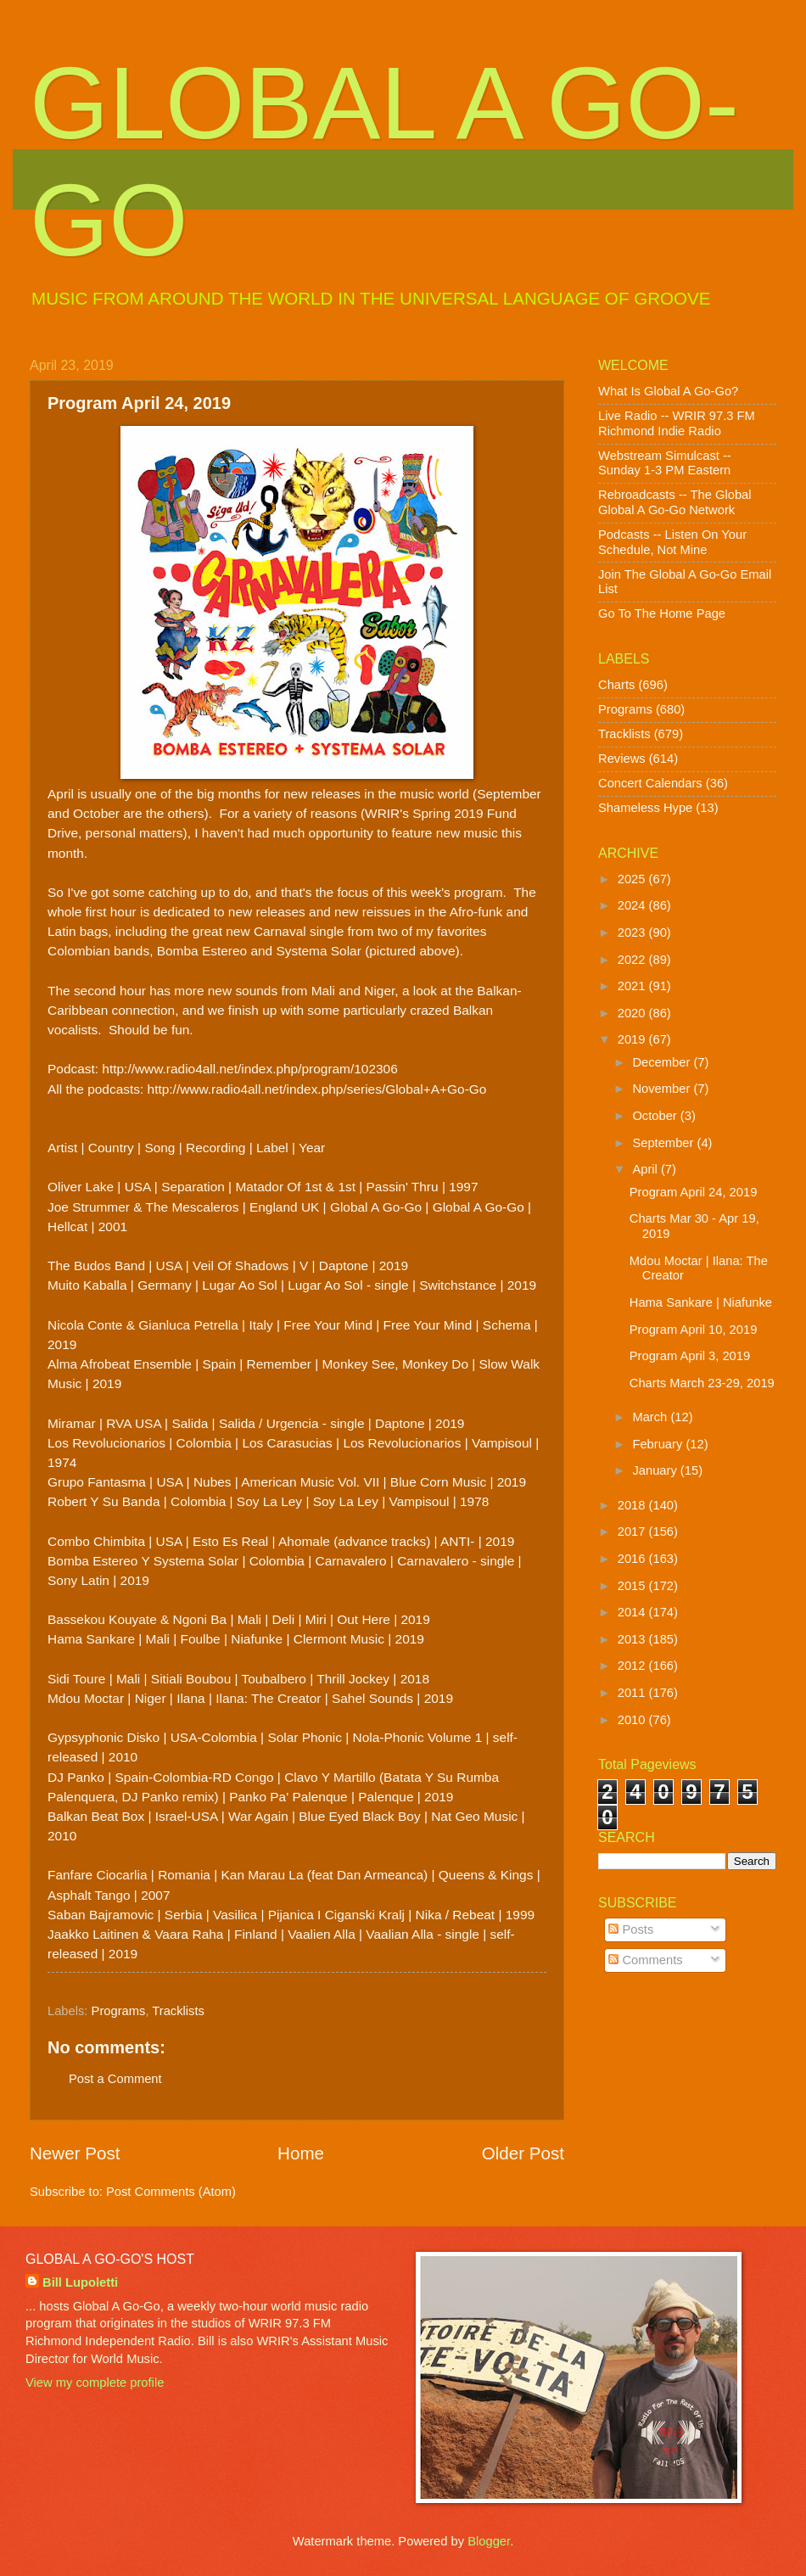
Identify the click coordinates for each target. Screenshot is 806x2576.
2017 (633, 1531)
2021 (633, 986)
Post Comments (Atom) (171, 2191)
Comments (645, 1960)
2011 (633, 1693)
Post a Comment (115, 2079)
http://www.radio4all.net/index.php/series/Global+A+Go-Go (317, 1089)
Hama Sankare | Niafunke (701, 1302)
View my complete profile (94, 2382)
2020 (633, 1013)
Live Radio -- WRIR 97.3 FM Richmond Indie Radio (676, 423)
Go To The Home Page (661, 613)
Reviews (622, 758)
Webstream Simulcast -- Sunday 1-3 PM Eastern (664, 463)
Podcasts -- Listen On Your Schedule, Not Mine (672, 542)
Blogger (488, 2541)
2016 (633, 1558)
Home (300, 2153)
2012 (633, 1665)
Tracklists (178, 2011)
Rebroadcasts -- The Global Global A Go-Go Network (675, 502)
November (662, 1088)
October (656, 1116)
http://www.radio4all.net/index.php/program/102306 (249, 1068)
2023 (633, 932)
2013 (633, 1639)
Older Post (523, 2153)
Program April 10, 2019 (694, 1329)
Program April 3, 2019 (690, 1356)
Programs (119, 2011)
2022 (633, 959)
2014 (633, 1612)
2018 (633, 1505)
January (656, 1470)
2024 (633, 905)
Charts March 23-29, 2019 (702, 1383)
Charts (616, 685)
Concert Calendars (650, 783)
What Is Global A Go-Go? (668, 391)
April (646, 1169)
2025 (633, 879)
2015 (633, 1586)
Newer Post (75, 2153)
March (651, 1417)
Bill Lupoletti (80, 2282)
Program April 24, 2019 (694, 1192)
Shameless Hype (645, 808)
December (662, 1062)
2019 (633, 1039)
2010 (633, 1720)
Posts (630, 1929)
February (659, 1444)
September (664, 1143)
